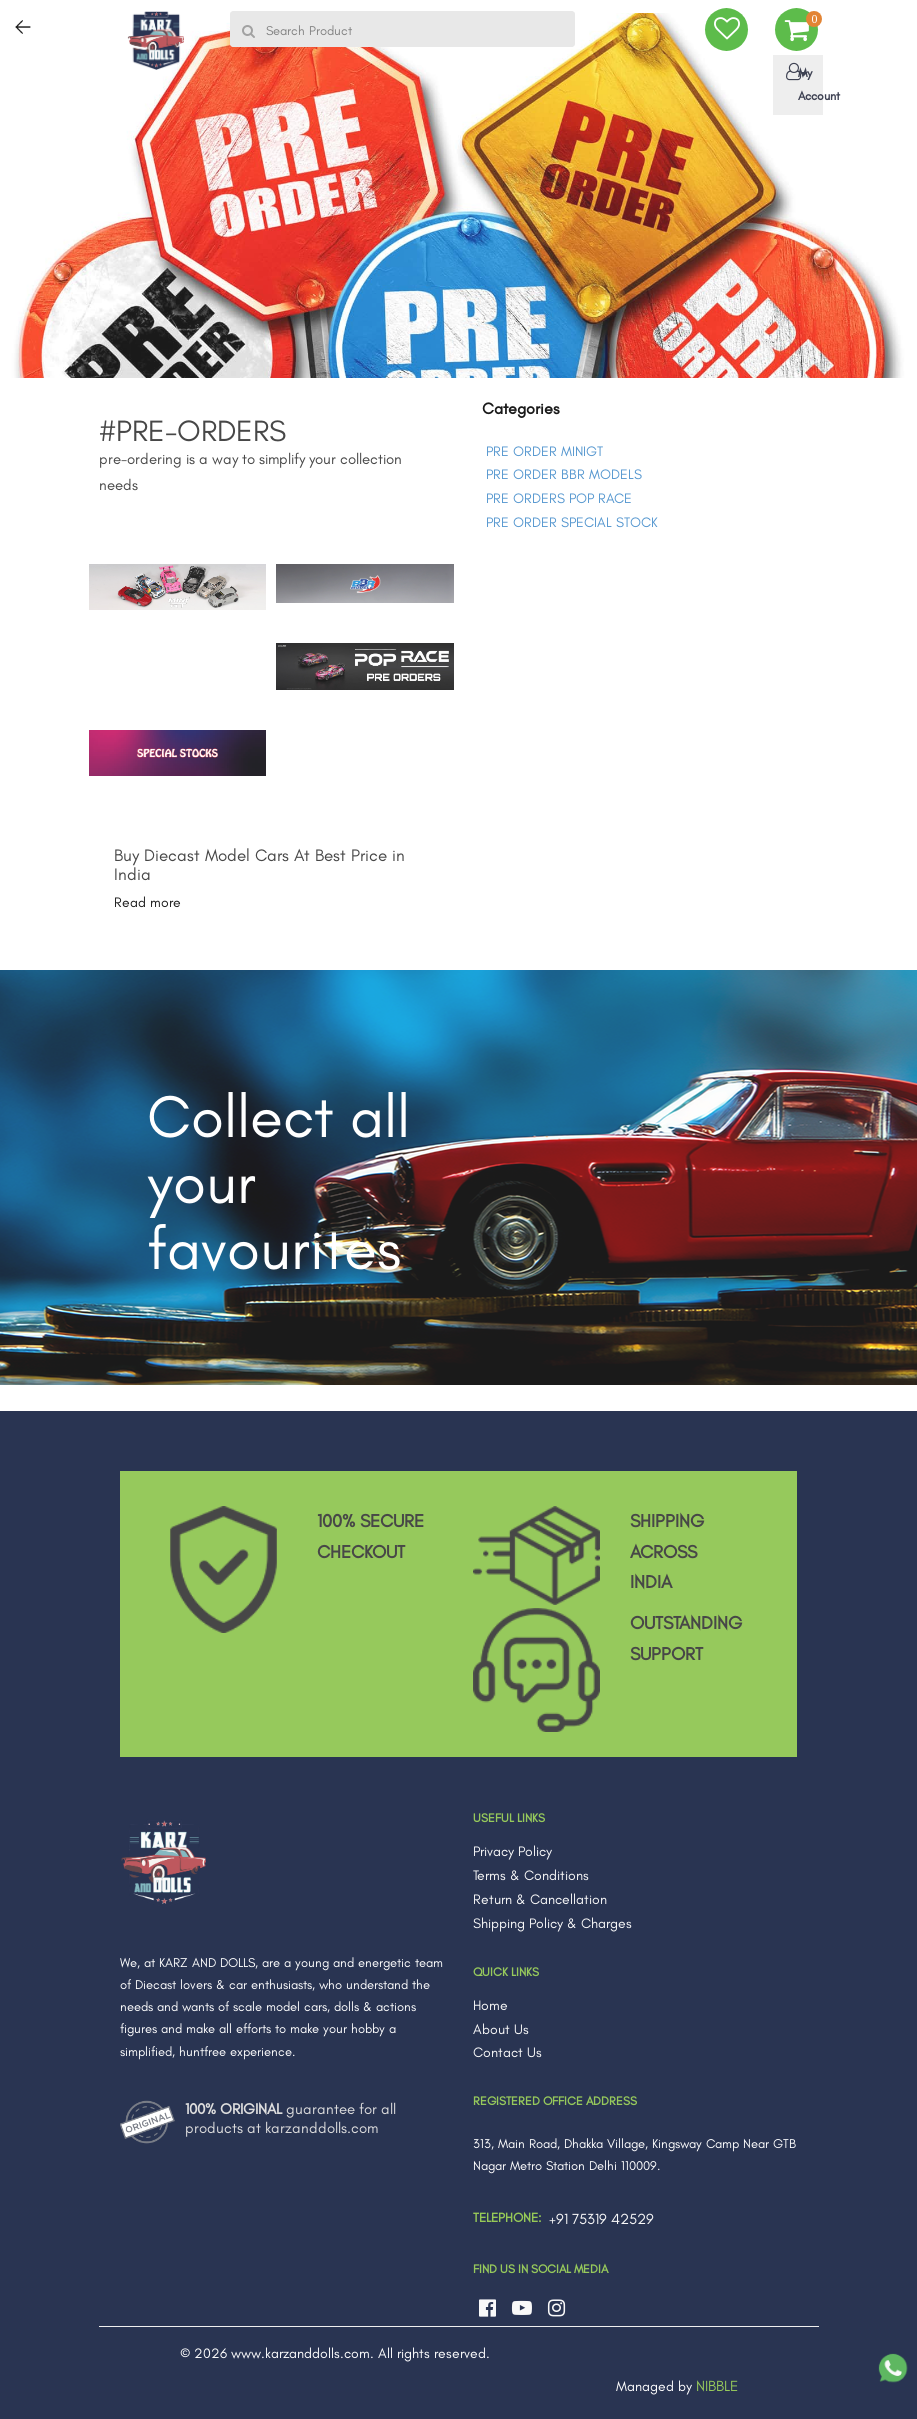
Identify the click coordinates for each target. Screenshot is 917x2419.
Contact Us (507, 2052)
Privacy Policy (512, 1851)
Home (490, 2005)
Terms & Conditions (531, 1875)
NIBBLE (717, 2386)
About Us (501, 2029)
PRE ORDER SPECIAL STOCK (572, 522)
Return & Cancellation (540, 1899)
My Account (802, 83)
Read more (147, 902)
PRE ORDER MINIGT (544, 451)
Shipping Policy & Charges (552, 1923)
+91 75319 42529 (601, 2219)
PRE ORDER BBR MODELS (564, 474)
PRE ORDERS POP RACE (559, 498)
